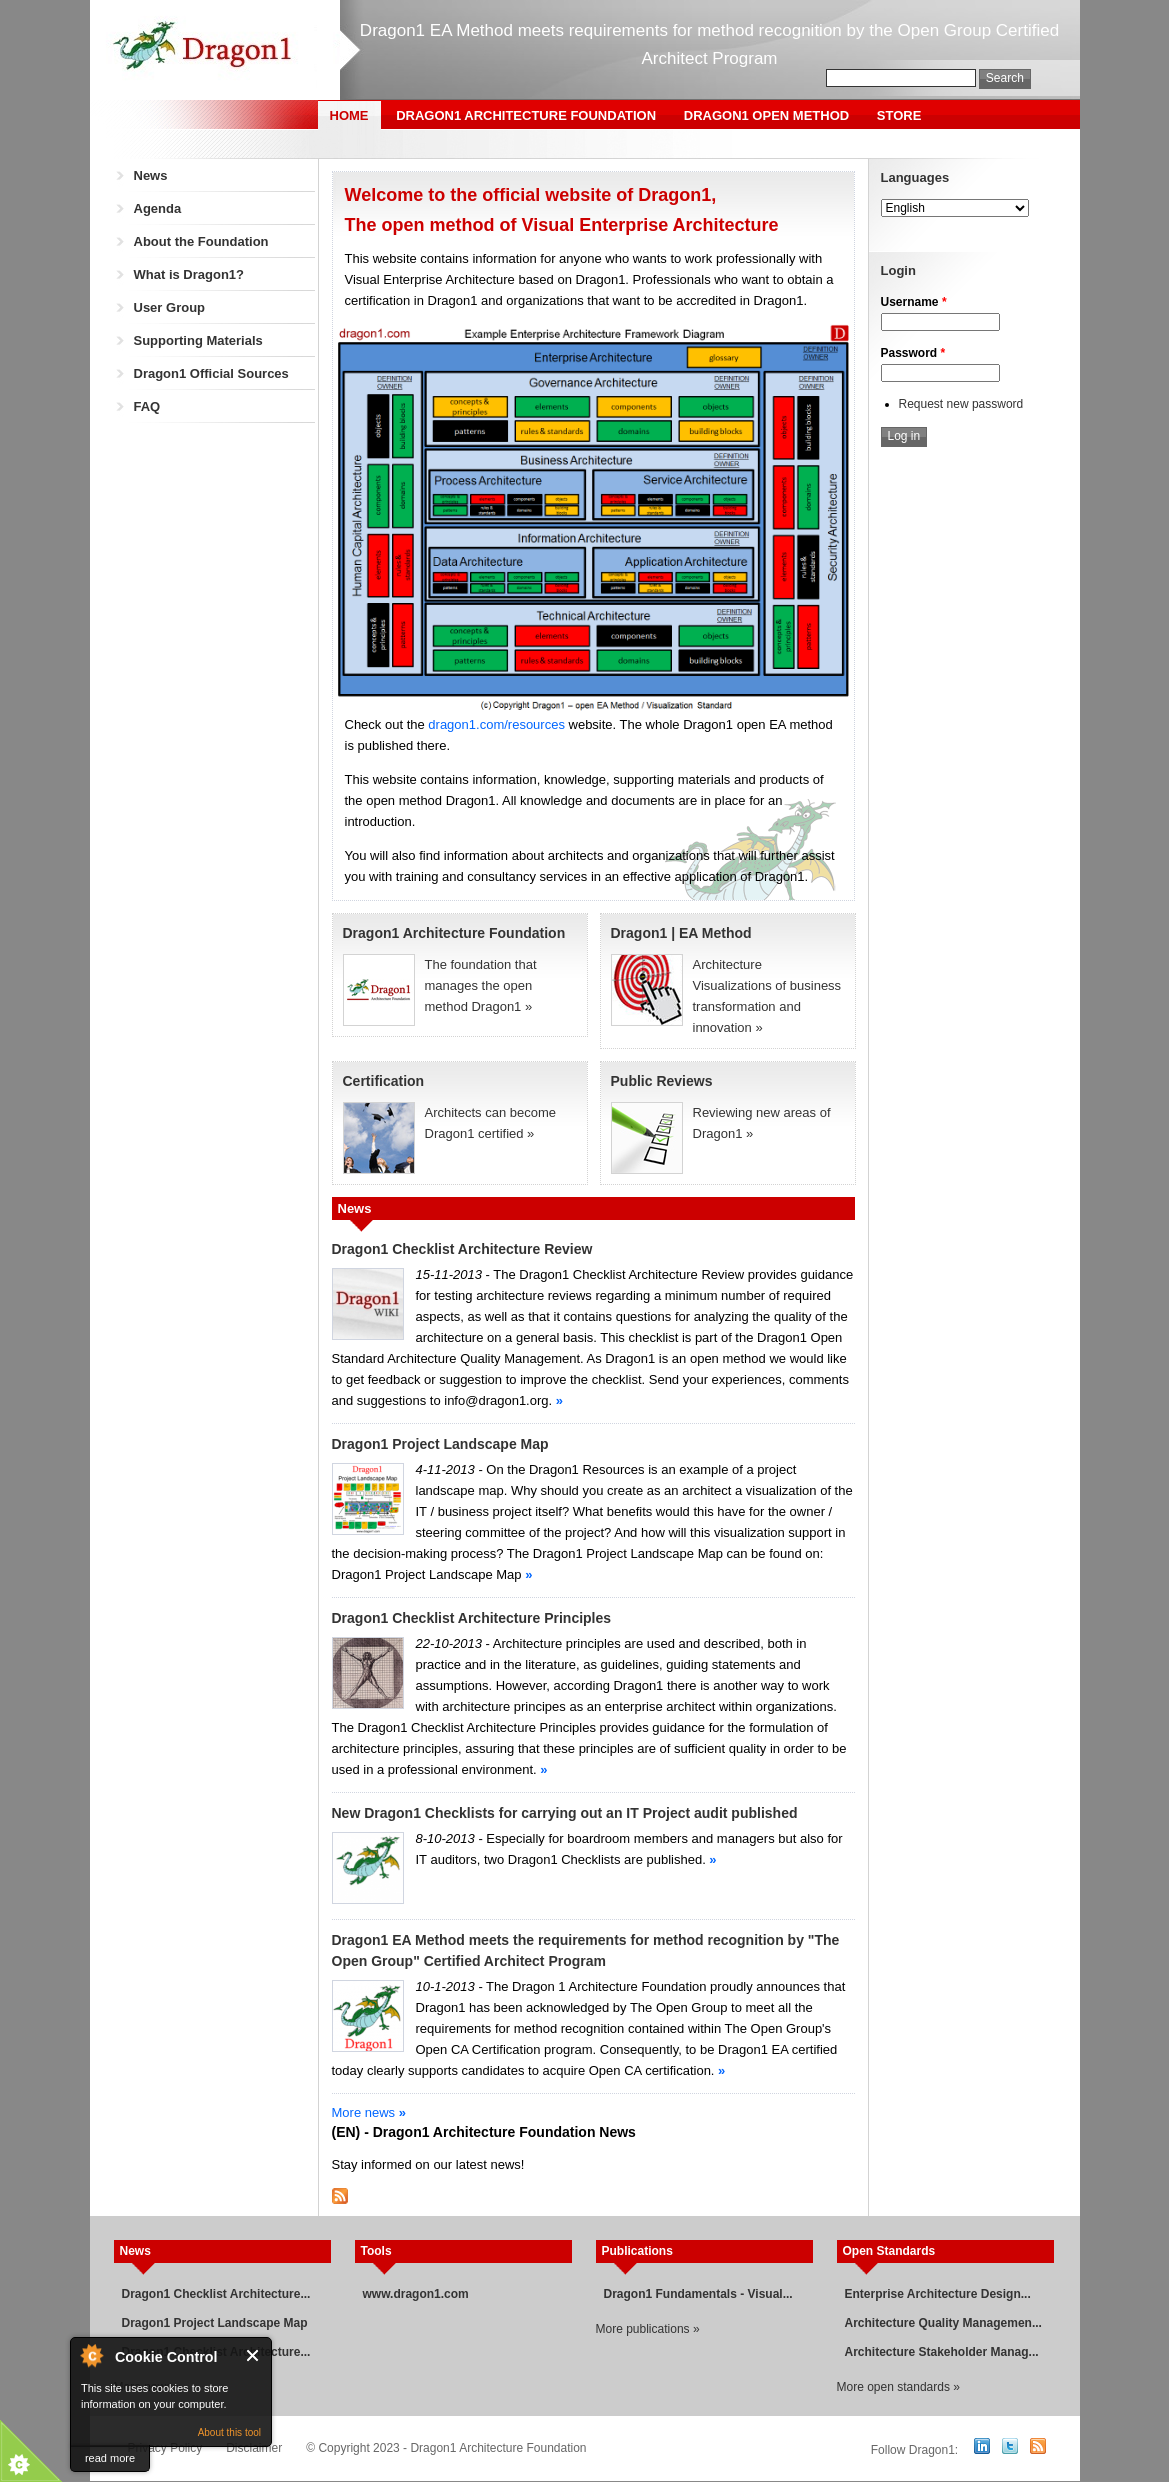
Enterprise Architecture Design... (938, 2294)
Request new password (961, 404)
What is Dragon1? (189, 274)
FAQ (147, 406)
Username (914, 302)
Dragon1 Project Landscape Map (440, 1444)
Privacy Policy (165, 2448)
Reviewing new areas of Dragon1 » (728, 1106)
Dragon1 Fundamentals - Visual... (698, 2294)
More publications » (648, 2329)
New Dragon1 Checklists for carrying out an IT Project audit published (565, 1813)
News (151, 175)
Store (899, 115)
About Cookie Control (91, 2355)
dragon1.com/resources (496, 724)
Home (349, 115)
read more (110, 2458)
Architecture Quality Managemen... (943, 2323)
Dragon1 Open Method (766, 115)
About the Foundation (201, 241)
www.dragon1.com (416, 2294)
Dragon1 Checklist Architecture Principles (472, 1618)
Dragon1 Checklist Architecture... (216, 2294)
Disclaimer (254, 2448)
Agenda (158, 208)
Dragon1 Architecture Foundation (526, 115)
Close (253, 2355)
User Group (170, 307)
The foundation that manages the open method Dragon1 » (481, 985)
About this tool (229, 2432)
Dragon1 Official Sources (211, 373)
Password (913, 353)
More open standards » (898, 2387)
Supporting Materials (198, 340)
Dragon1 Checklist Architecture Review (462, 1249)
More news (369, 2112)
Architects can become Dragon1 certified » (460, 1106)
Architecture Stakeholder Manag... (942, 2352)
